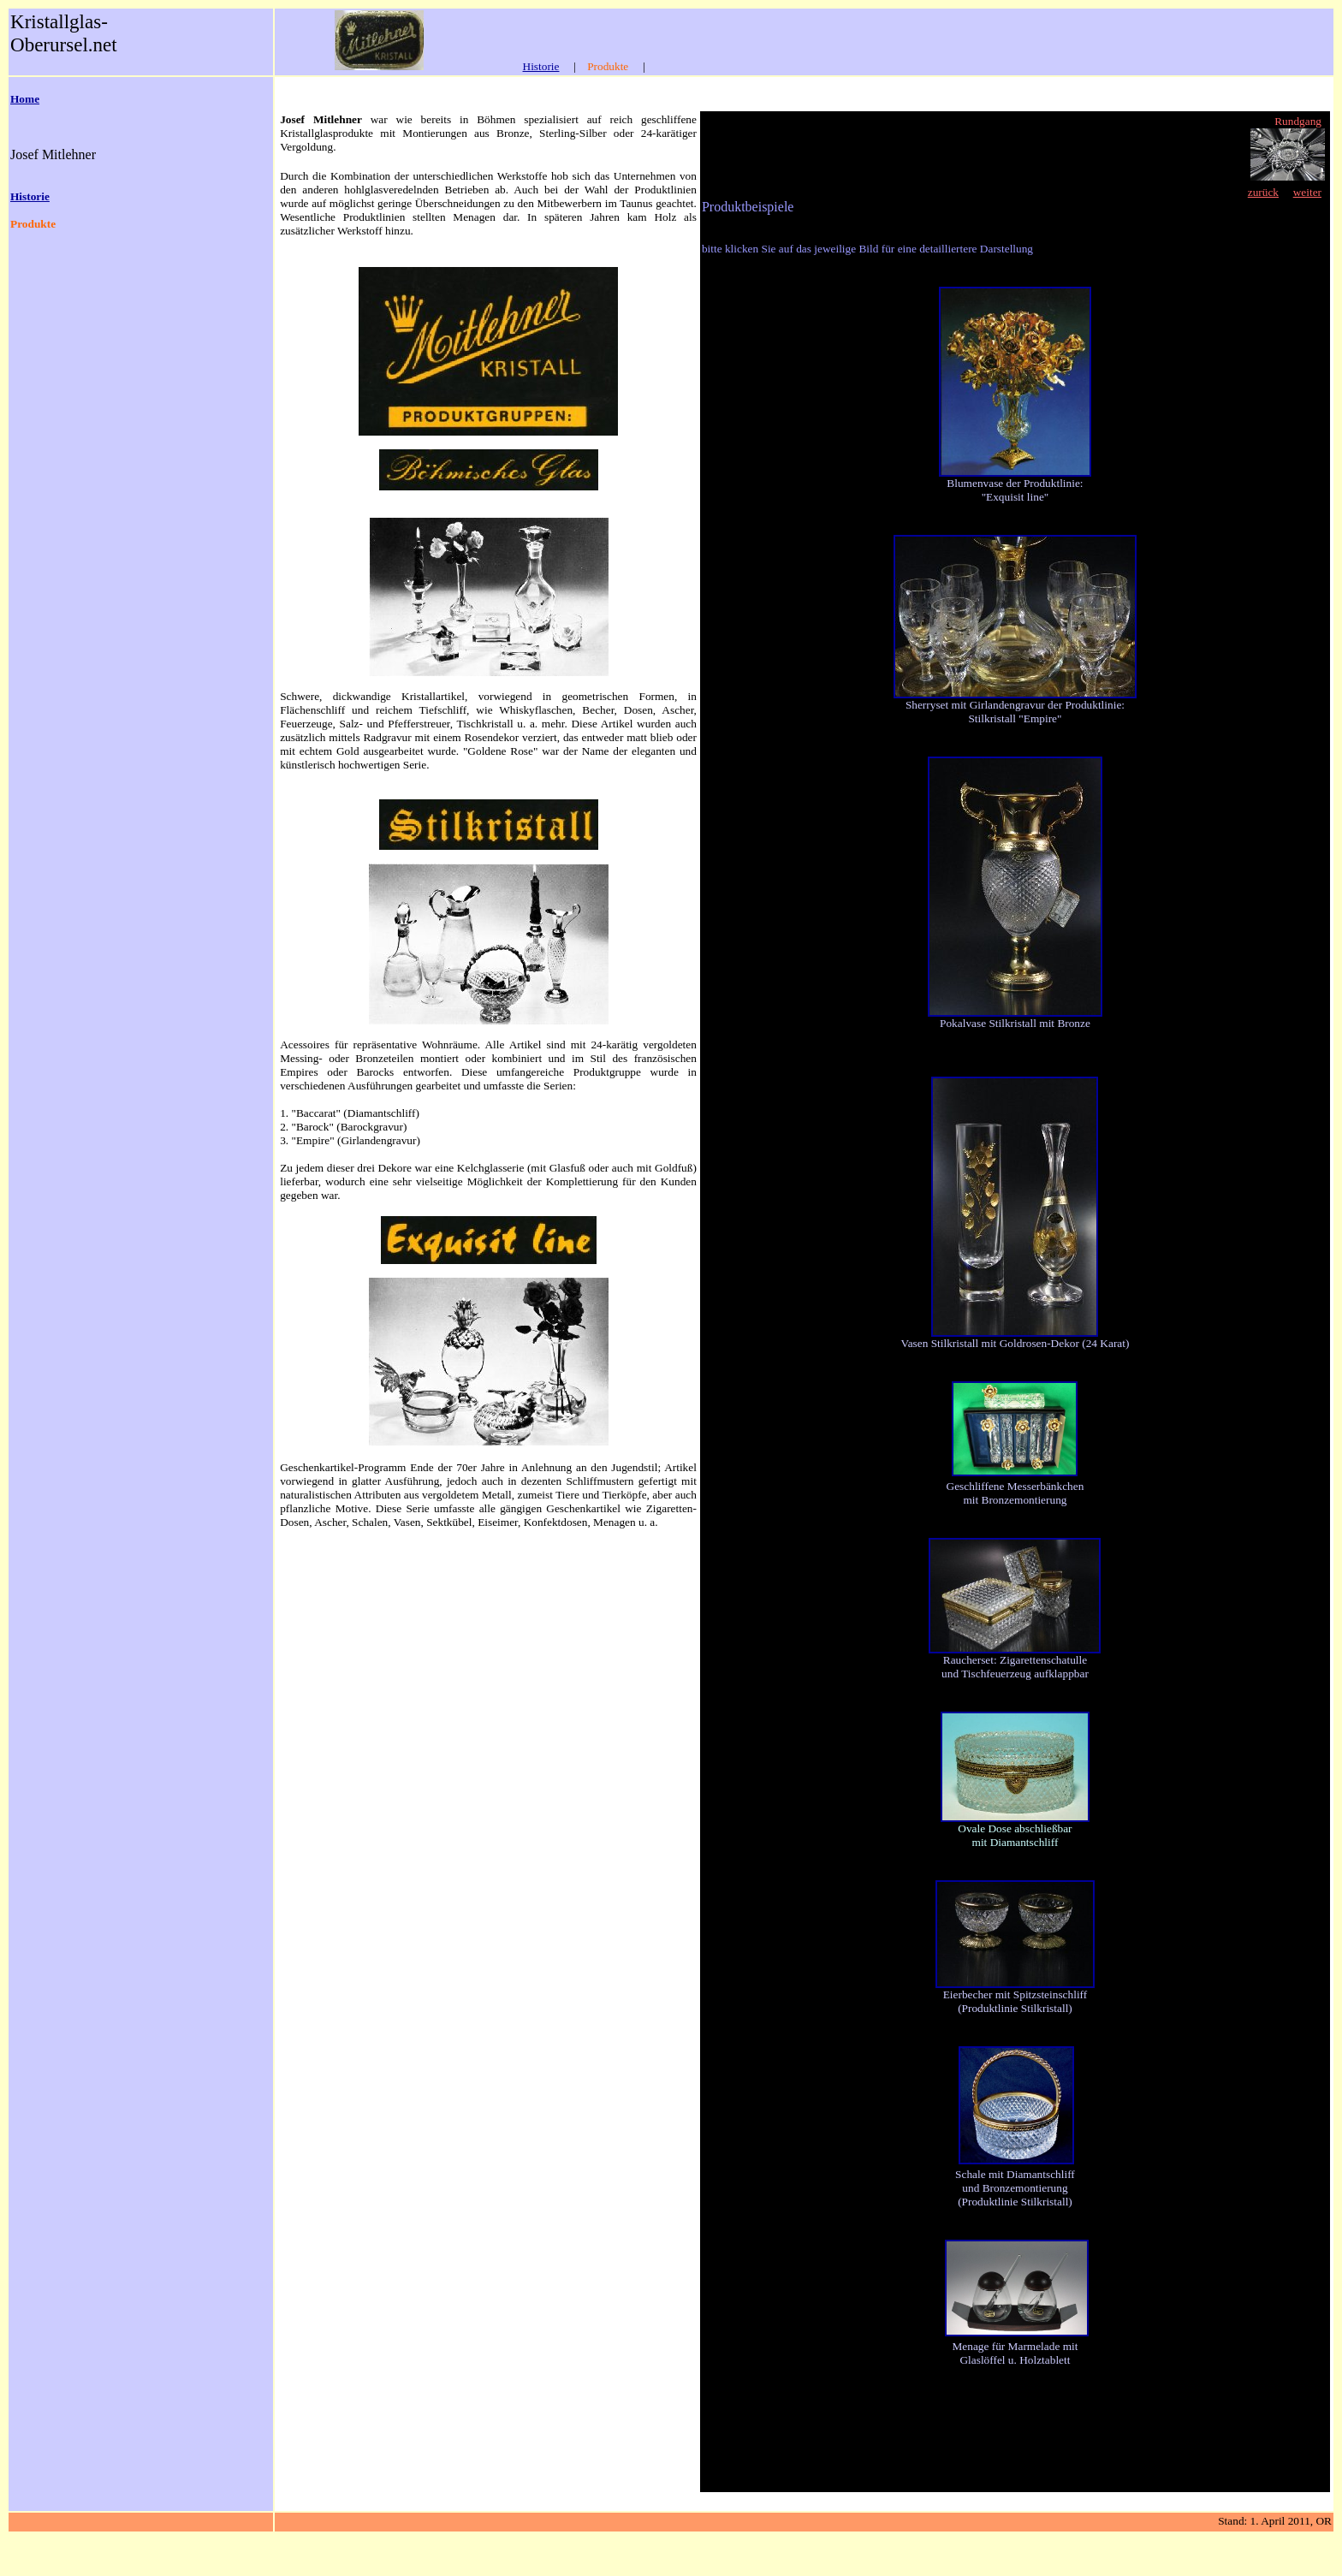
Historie (541, 66)
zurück (1263, 192)
